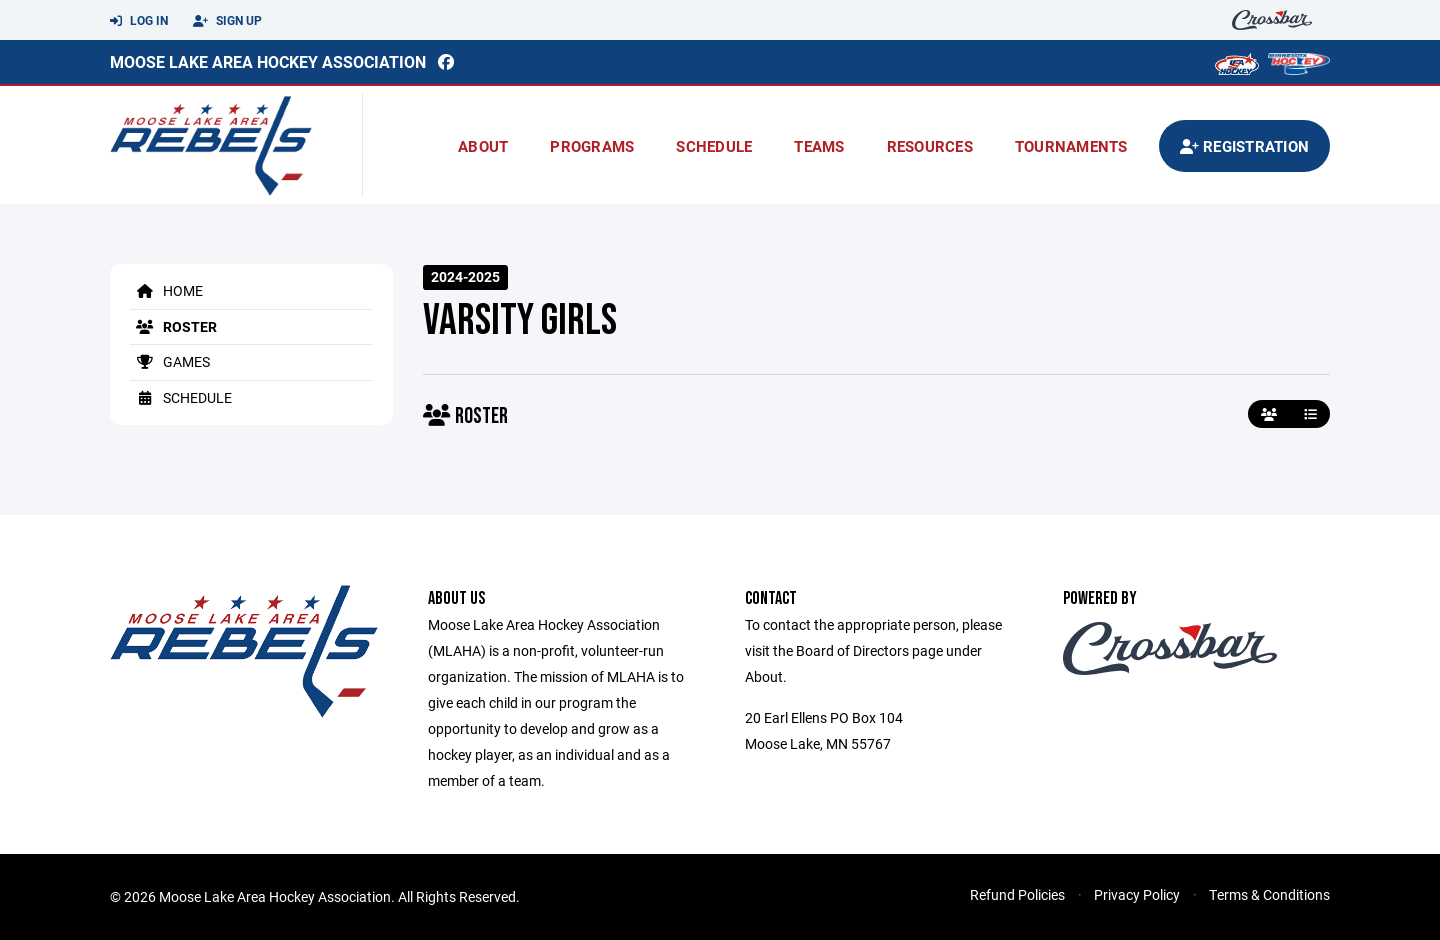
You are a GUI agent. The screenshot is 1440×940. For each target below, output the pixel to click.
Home (166, 290)
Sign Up (227, 21)
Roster (173, 326)
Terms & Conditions (1269, 894)
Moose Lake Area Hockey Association (268, 61)
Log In (139, 21)
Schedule (714, 146)
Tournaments (1071, 146)
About (483, 146)
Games (170, 361)
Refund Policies (1017, 894)
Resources (930, 146)
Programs (592, 146)
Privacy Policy (1137, 894)
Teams (819, 146)
